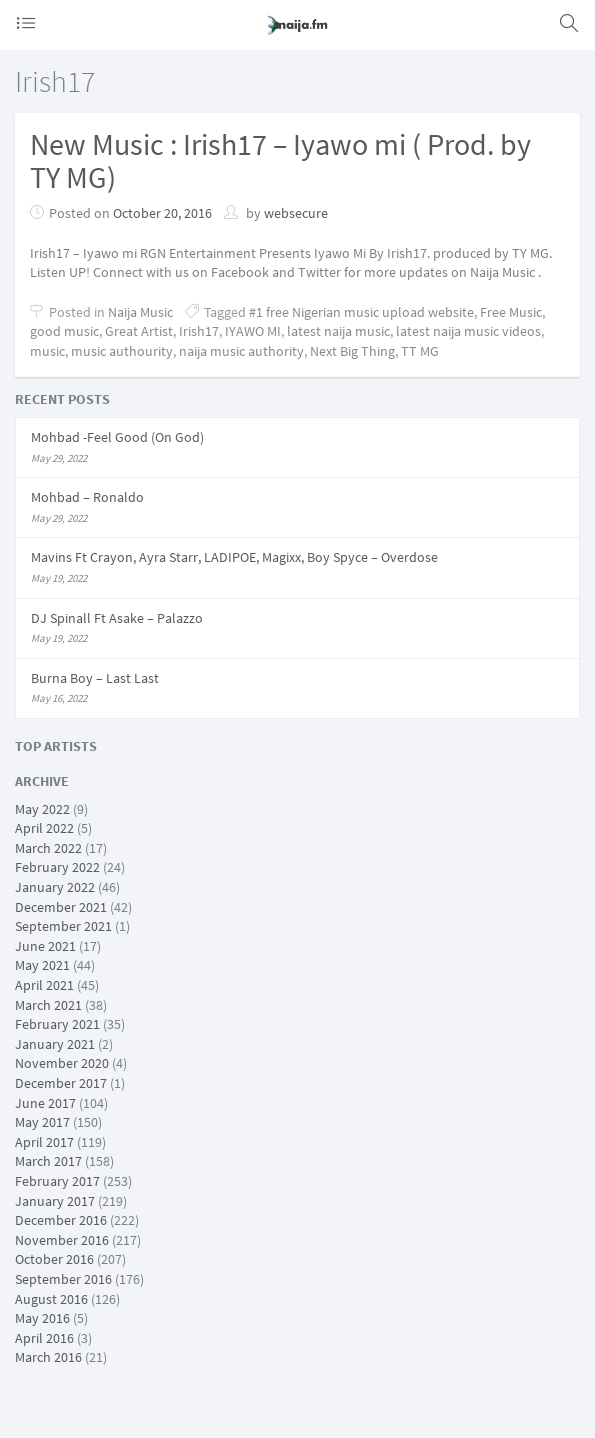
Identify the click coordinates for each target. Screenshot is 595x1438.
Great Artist (139, 331)
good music (64, 331)
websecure (296, 213)
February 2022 (57, 867)
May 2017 (42, 1122)
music (47, 351)
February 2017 (57, 1181)
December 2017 (61, 1083)
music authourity (122, 351)
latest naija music (338, 331)
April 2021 (44, 985)
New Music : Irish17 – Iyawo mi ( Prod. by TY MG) (280, 160)
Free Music (511, 312)
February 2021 (57, 1024)
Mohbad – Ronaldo (87, 497)
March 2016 (48, 1357)
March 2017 (48, 1161)
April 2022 (44, 828)
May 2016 (42, 1318)
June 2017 (45, 1103)
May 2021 (42, 965)
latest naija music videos (468, 331)
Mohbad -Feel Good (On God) (117, 437)
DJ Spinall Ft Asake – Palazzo (117, 618)
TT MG (420, 351)
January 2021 (55, 1044)
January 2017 (55, 1201)
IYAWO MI (253, 331)
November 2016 (62, 1240)
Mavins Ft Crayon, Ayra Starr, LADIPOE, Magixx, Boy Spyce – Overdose (234, 557)
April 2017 (44, 1142)
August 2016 (51, 1299)
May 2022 (42, 809)
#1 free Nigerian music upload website (361, 312)
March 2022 (48, 848)
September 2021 (63, 926)
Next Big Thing (352, 351)
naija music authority (241, 351)
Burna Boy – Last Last (95, 678)
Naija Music (140, 312)
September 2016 (63, 1279)
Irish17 (199, 331)
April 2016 (44, 1338)
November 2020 (62, 1063)
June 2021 (45, 946)
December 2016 (61, 1220)
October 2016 (54, 1259)
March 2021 (48, 1005)
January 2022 (55, 887)
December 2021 (61, 907)
